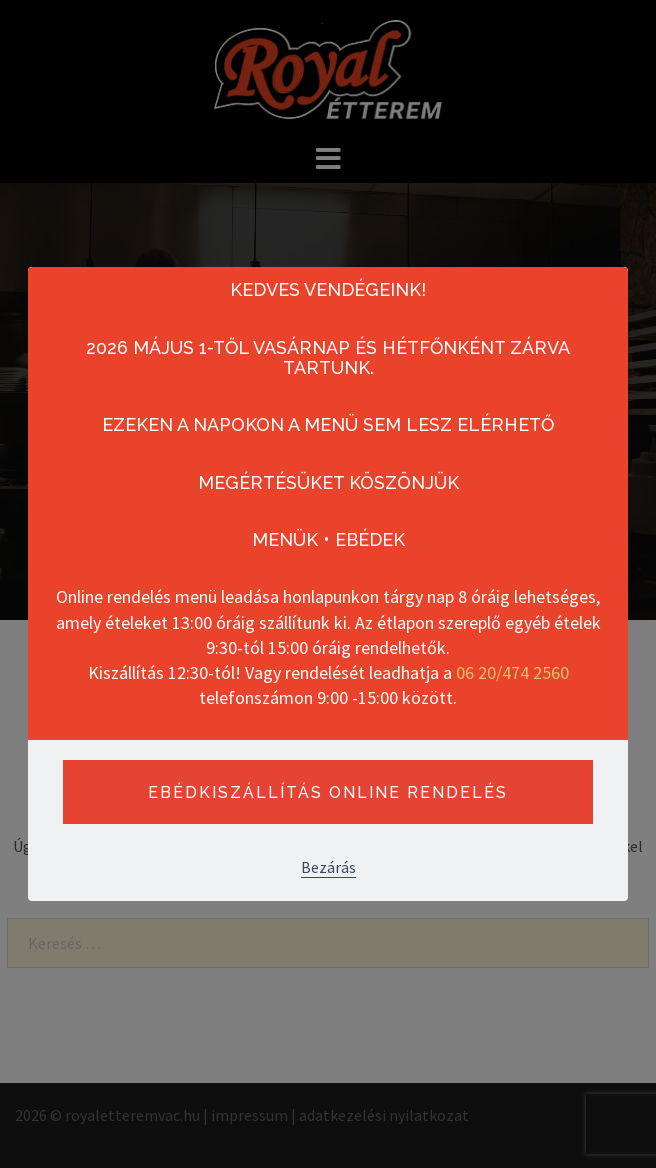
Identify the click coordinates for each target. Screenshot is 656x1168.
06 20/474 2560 (512, 672)
